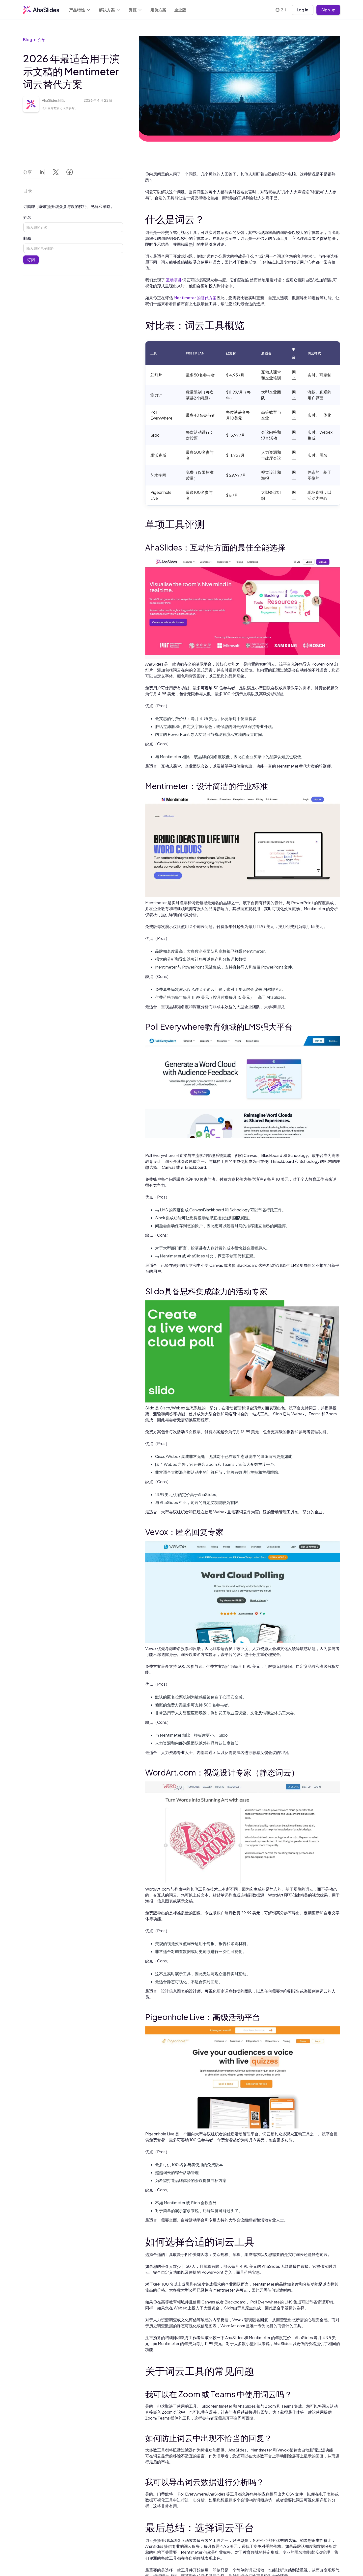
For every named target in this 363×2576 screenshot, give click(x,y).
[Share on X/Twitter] (56, 173)
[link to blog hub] (30, 40)
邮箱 (27, 238)
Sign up (328, 9)
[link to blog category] (42, 40)
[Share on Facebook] (70, 173)
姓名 (27, 217)
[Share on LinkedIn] (42, 173)
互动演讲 (174, 279)
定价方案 (158, 9)
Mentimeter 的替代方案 (195, 297)
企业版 (180, 9)
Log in (302, 9)
